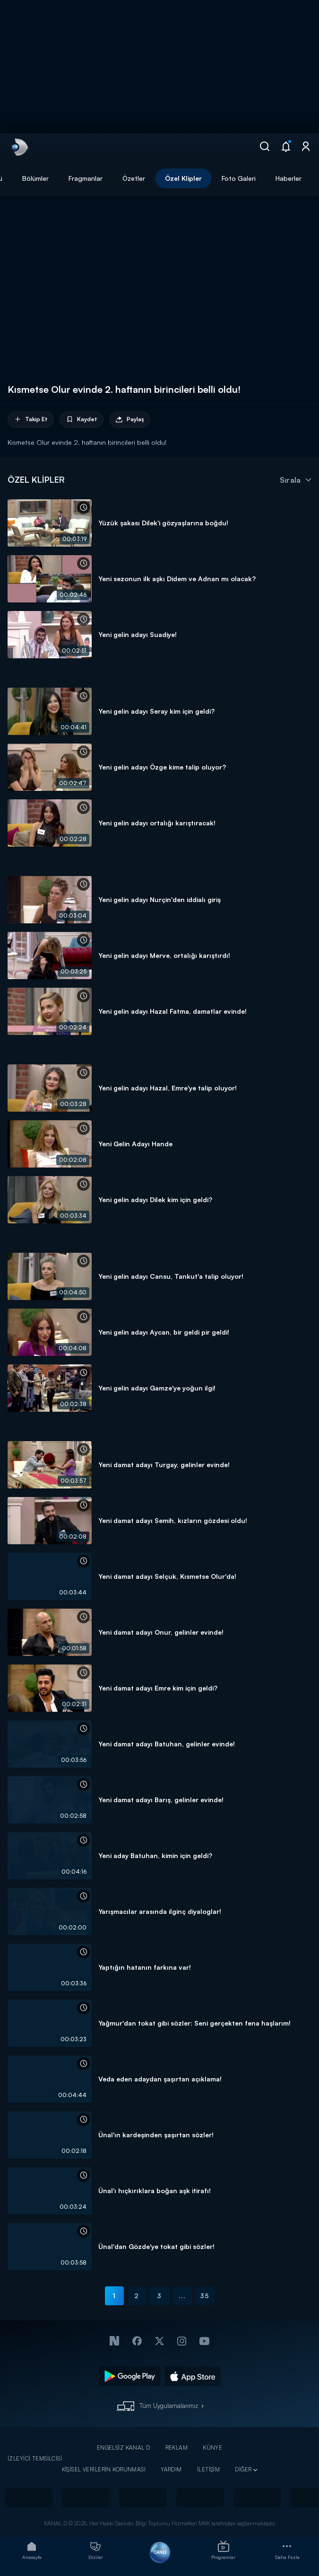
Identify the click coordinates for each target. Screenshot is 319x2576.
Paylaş (129, 420)
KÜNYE (212, 2447)
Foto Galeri (239, 178)
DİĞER (243, 2469)
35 (204, 2296)
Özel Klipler (183, 178)
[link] (19, 147)
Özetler (133, 178)
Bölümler (35, 178)
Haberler (289, 178)
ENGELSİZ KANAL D (123, 2447)
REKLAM (176, 2447)
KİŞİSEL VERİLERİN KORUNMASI (104, 2469)
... (182, 2296)
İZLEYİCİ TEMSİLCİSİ (35, 2458)
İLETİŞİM (208, 2469)
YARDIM (171, 2469)
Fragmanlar (86, 178)
